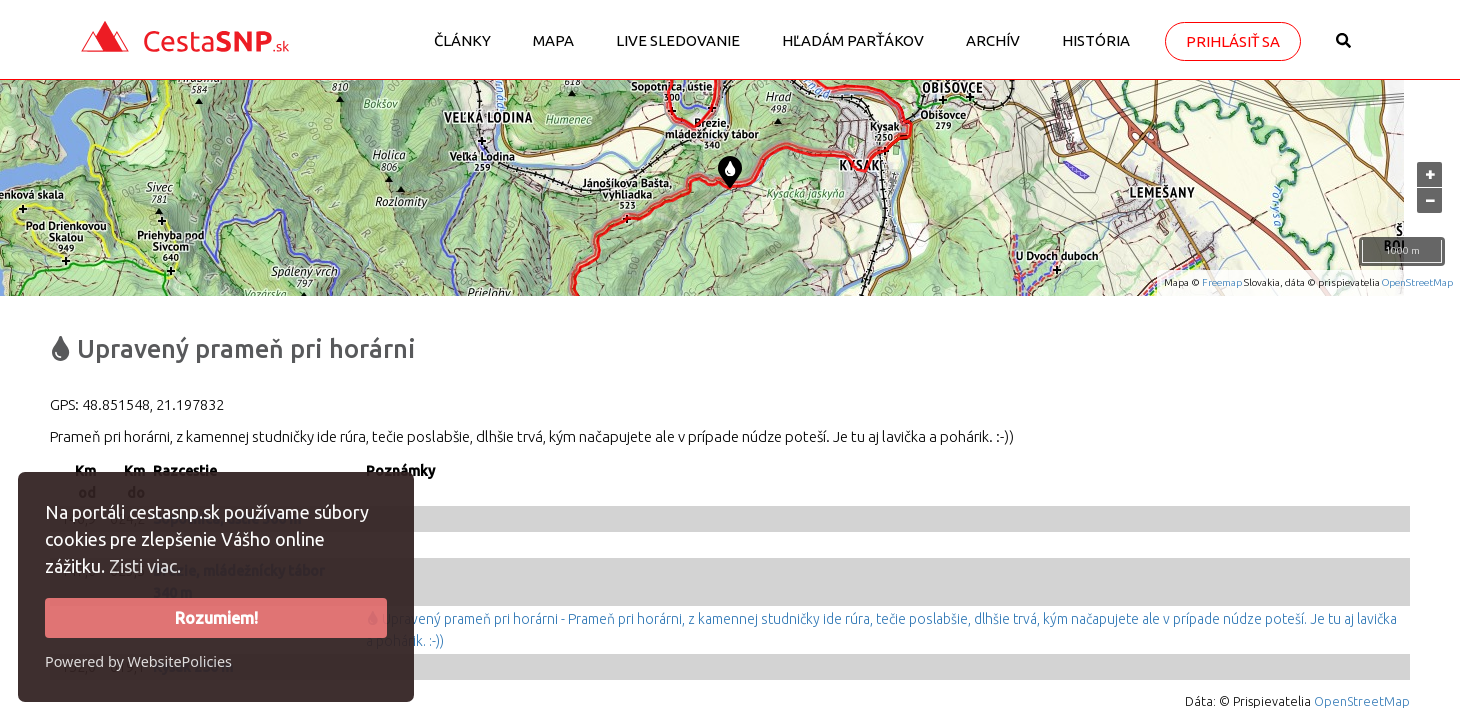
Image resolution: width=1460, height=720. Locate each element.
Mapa (553, 40)
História (1096, 40)
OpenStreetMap (1417, 282)
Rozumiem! (216, 618)
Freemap (1222, 282)
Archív (993, 40)
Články (462, 40)
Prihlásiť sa (1233, 41)
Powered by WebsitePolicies (138, 661)
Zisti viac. (145, 566)
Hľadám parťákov (853, 40)
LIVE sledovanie (678, 40)
